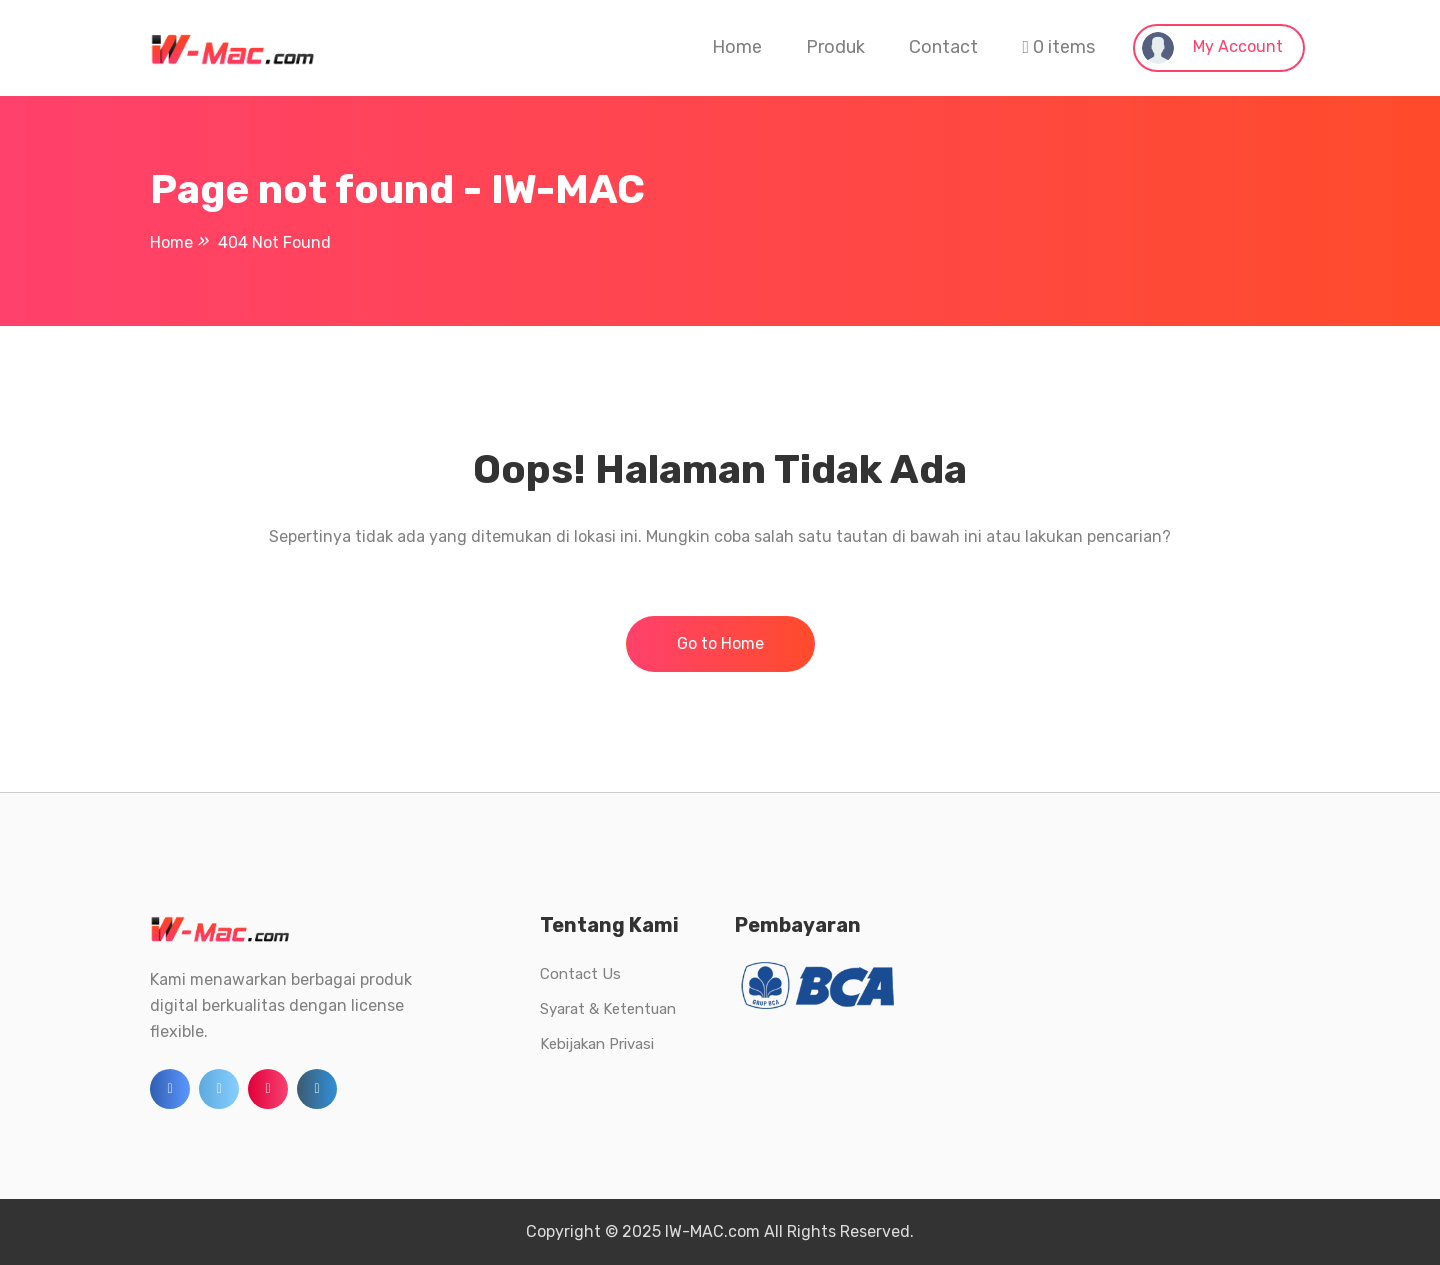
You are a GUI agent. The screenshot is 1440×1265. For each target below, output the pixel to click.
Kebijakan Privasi (597, 1044)
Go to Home (720, 643)
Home (737, 47)
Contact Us (580, 974)
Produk (835, 47)
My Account (1212, 48)
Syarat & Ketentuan (608, 1009)
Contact (943, 47)
